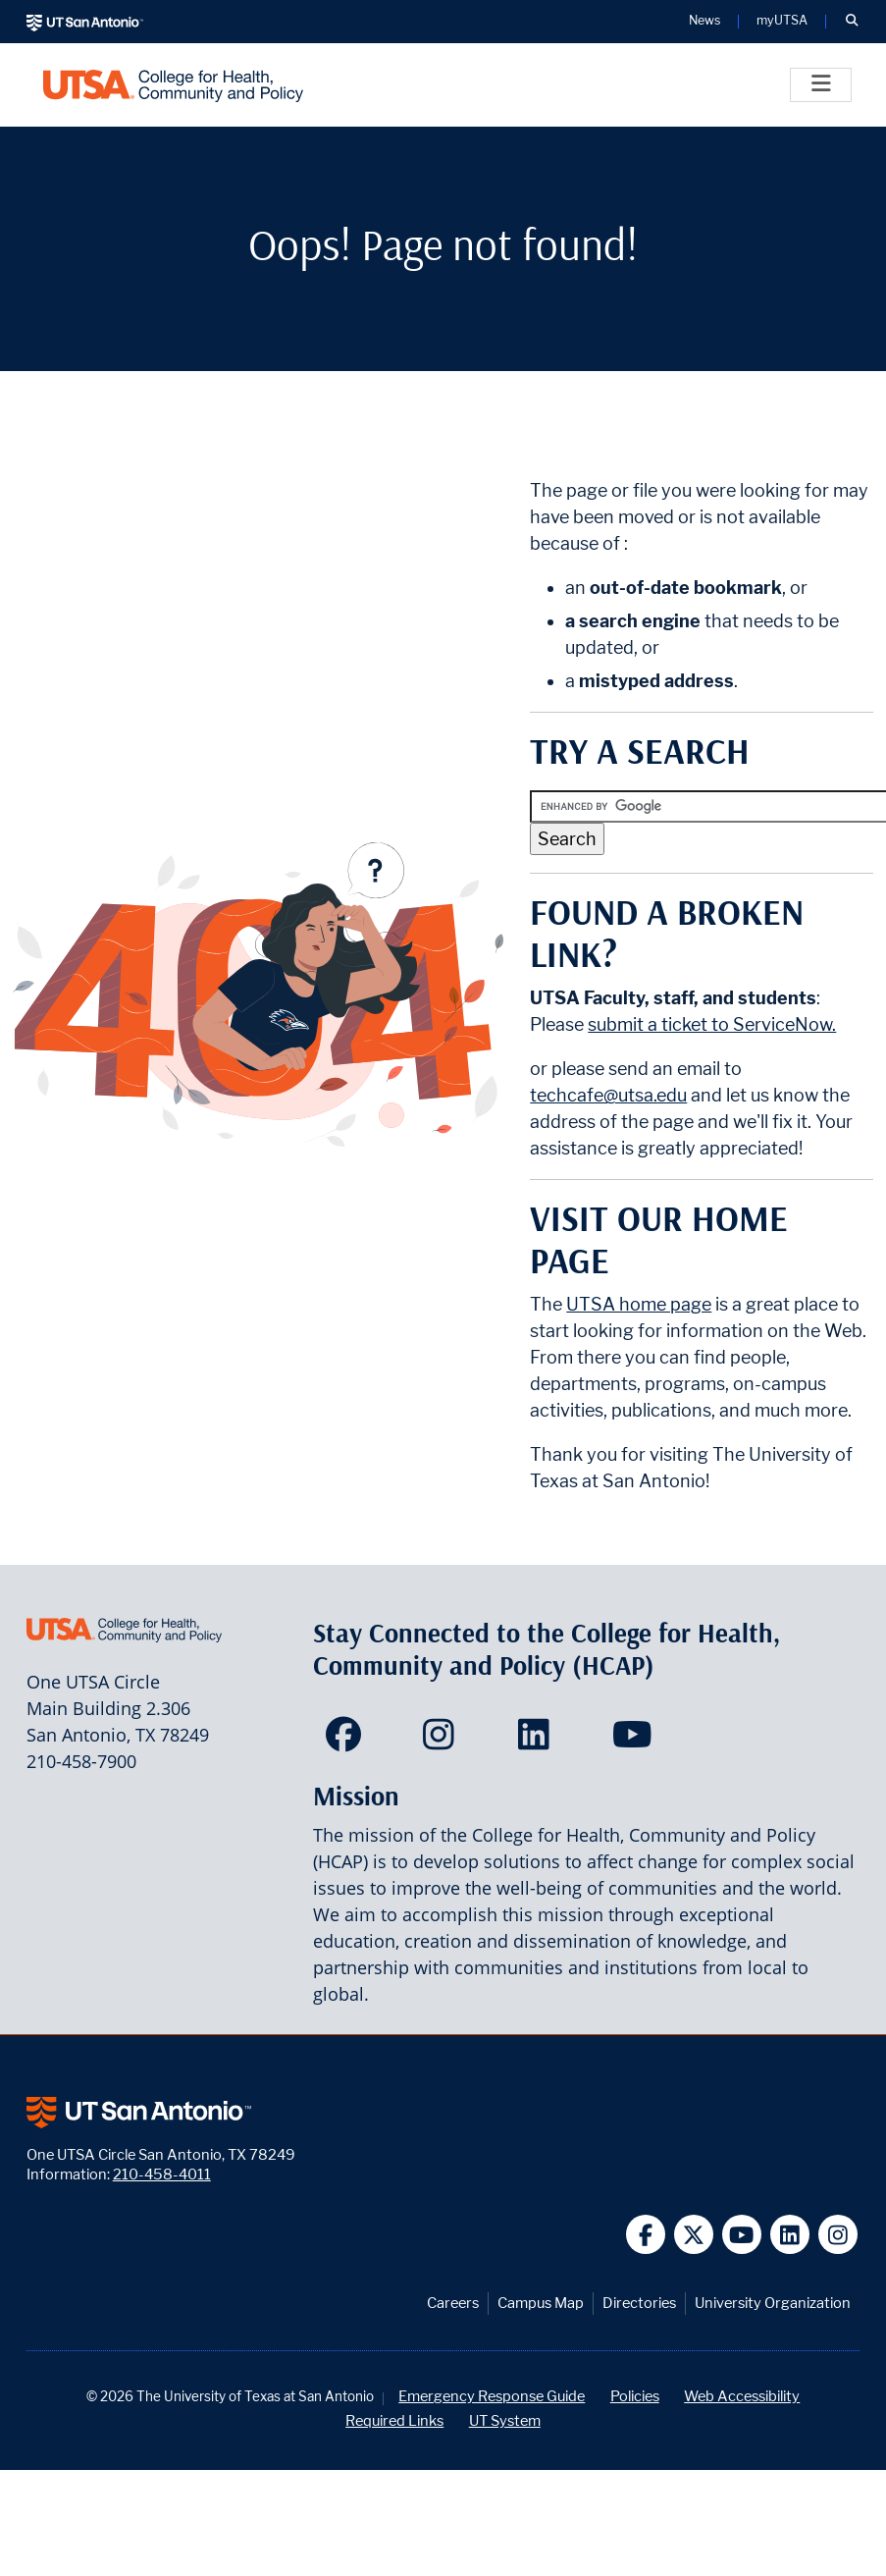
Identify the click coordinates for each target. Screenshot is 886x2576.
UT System (505, 2420)
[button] (852, 21)
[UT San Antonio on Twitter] (694, 2235)
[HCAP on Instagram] (443, 1740)
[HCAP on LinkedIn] (538, 1740)
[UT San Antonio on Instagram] (838, 2235)
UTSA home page (638, 1304)
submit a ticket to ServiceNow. (712, 1024)
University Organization (773, 2302)
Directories (639, 2302)
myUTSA (782, 21)
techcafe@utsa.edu (608, 1095)
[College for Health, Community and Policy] (173, 85)
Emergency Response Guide (491, 2396)
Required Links (394, 2420)
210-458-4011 (162, 2174)
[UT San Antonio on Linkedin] (790, 2235)
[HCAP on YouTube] (634, 1740)
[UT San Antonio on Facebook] (646, 2235)
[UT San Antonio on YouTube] (742, 2235)
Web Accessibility (742, 2396)
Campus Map (540, 2302)
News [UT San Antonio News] (704, 21)
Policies (634, 2396)
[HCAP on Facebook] (348, 1740)
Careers (453, 2302)
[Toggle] (821, 85)
